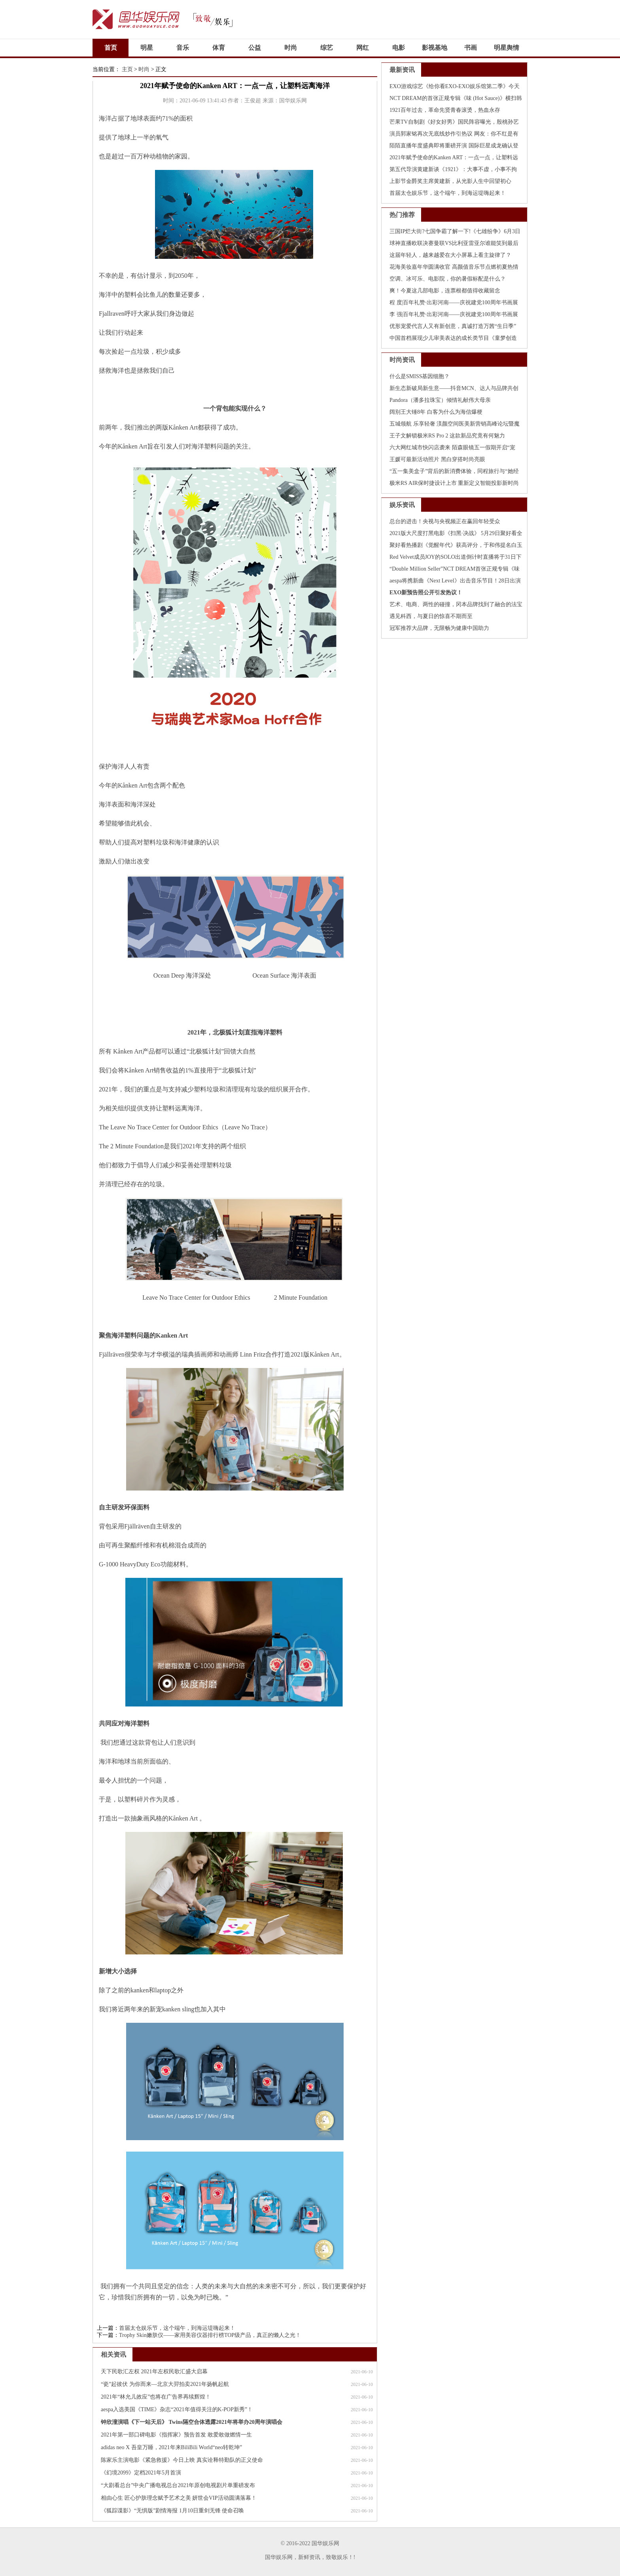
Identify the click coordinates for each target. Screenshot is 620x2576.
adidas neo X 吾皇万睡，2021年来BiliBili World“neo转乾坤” (171, 2447)
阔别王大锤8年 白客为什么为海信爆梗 (435, 412)
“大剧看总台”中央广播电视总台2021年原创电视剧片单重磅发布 (178, 2485)
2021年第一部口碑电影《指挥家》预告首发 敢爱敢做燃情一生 (176, 2435)
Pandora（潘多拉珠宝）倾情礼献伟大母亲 (440, 400)
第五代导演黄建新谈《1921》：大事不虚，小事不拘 (453, 169)
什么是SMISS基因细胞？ (419, 376)
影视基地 (434, 47)
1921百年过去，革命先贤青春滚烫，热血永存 (444, 110)
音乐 (182, 47)
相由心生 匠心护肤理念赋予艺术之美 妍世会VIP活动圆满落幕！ (179, 2498)
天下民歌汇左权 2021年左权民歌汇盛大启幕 (154, 2371)
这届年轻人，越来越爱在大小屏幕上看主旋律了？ (450, 255)
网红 (362, 47)
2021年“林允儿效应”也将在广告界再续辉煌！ (156, 2397)
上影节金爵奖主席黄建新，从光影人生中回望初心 (450, 181)
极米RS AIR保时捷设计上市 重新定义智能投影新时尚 (454, 483)
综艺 (326, 47)
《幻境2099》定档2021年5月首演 (141, 2473)
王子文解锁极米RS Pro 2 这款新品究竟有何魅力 (447, 436)
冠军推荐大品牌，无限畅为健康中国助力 (439, 628)
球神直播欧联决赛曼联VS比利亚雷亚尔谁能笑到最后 (453, 243)
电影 (398, 47)
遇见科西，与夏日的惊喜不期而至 (431, 616)
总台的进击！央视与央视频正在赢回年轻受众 (444, 521)
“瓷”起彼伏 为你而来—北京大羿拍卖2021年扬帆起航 (165, 2384)
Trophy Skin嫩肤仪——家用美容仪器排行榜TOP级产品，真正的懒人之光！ (210, 2335)
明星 (146, 47)
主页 (127, 69)
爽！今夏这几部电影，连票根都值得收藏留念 (444, 291)
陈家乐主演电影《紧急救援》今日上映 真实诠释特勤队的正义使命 (182, 2460)
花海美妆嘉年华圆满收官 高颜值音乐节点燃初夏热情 (453, 267)
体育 (218, 47)
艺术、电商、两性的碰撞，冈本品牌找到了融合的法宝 (455, 604)
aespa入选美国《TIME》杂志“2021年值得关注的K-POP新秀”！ (177, 2409)
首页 (110, 47)
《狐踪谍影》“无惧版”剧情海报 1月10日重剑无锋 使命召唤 (172, 2511)
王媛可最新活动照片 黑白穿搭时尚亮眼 (437, 459)
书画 (470, 47)
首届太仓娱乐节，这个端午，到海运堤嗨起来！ (177, 2328)
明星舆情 (506, 47)
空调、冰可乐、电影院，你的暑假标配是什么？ (447, 279)
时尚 (290, 47)
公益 (254, 47)
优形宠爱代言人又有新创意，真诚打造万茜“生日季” (452, 326)
